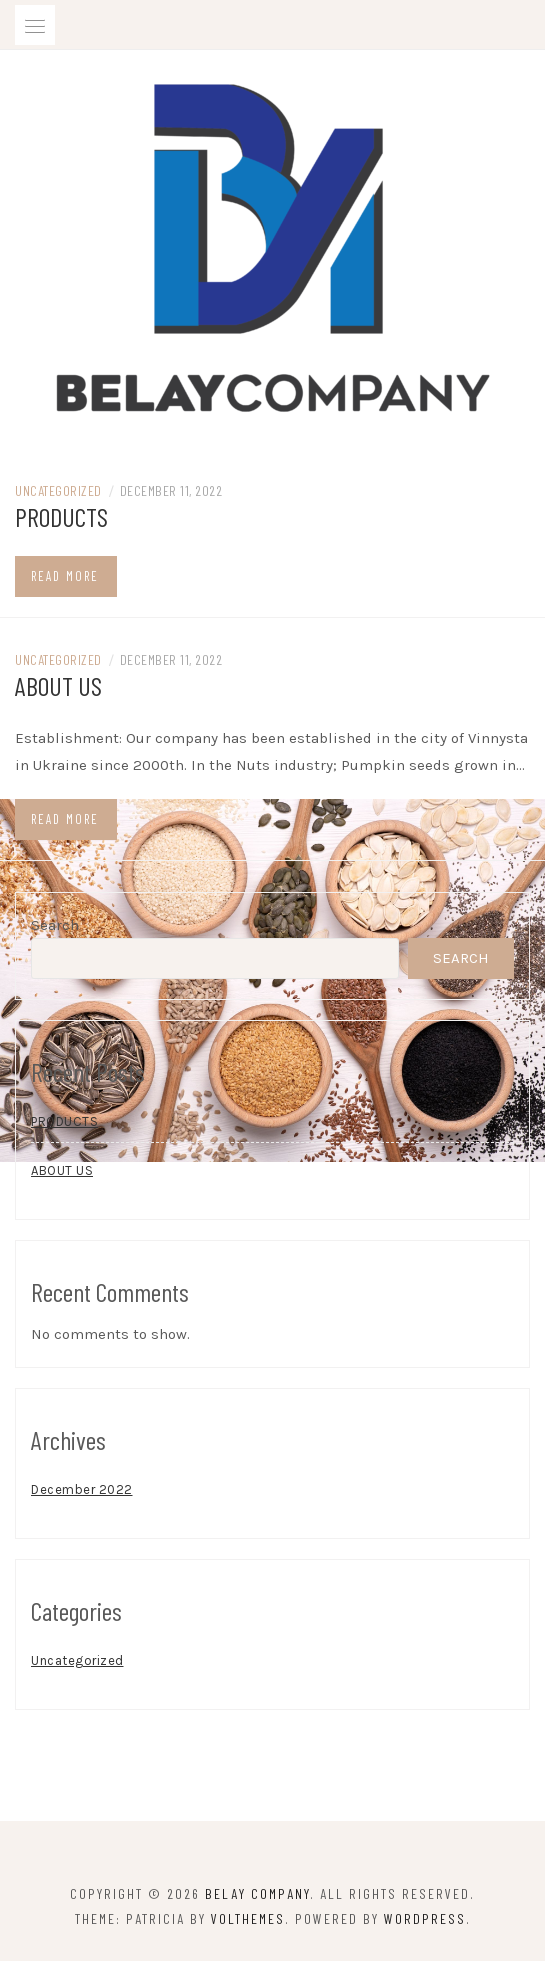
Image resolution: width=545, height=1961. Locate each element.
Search (55, 925)
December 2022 (82, 1489)
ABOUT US (58, 685)
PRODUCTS (61, 516)
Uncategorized (58, 490)
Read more (65, 576)
